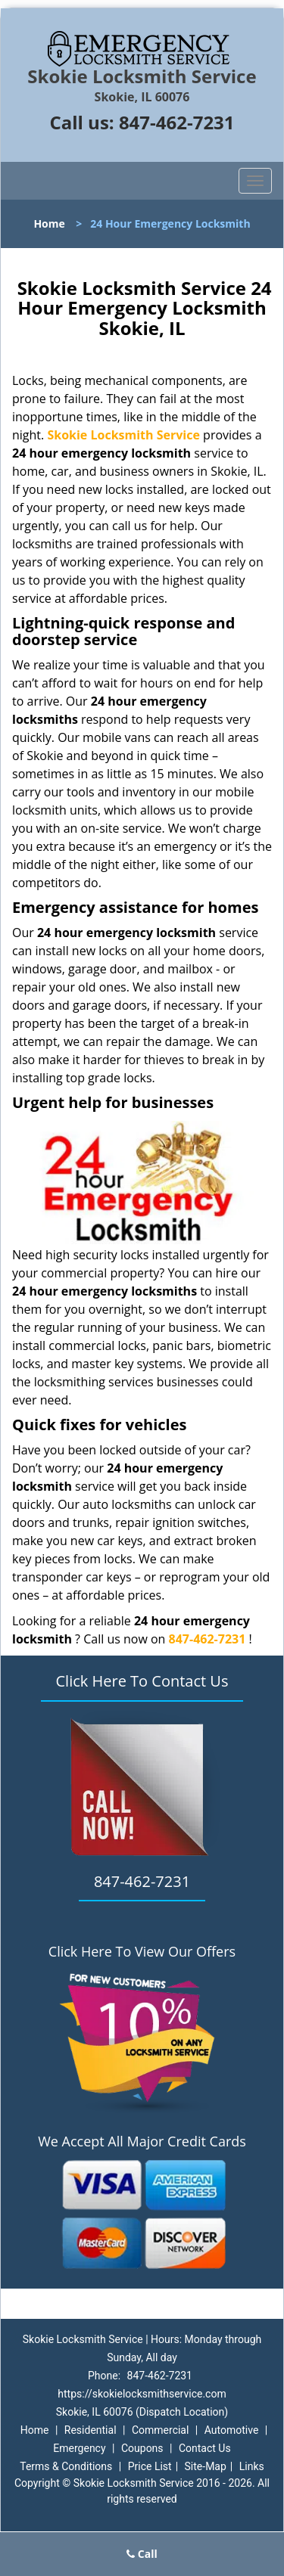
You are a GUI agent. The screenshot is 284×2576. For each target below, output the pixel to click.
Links (251, 2466)
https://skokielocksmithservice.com (142, 2394)
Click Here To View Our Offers (142, 1951)
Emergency (79, 2448)
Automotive (231, 2430)
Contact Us (205, 2448)
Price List (150, 2466)
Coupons (142, 2448)
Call (142, 2554)
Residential (90, 2430)
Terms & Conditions (66, 2466)
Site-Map (205, 2466)
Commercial (160, 2430)
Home (48, 223)
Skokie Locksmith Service (123, 435)
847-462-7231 (177, 122)
